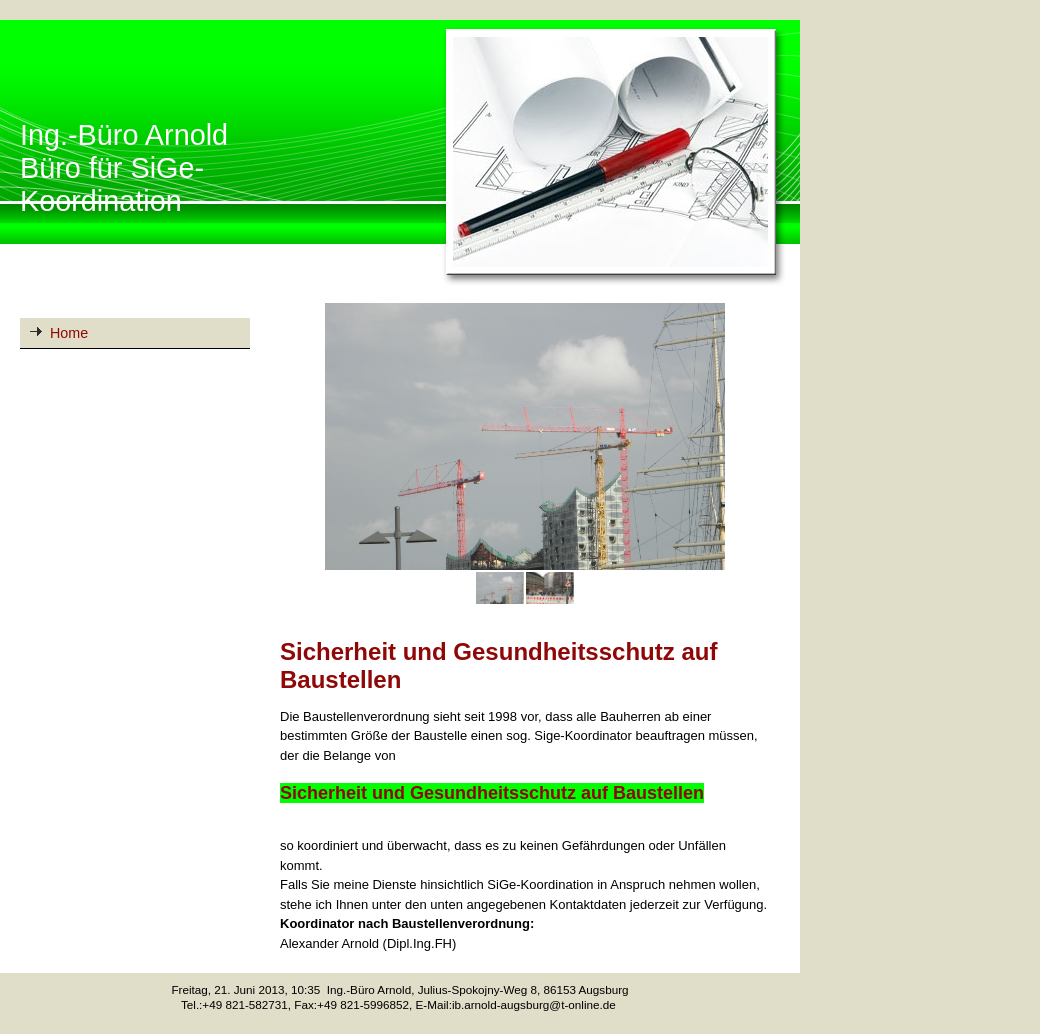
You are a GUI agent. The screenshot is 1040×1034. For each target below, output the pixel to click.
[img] (400, 154)
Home (69, 333)
